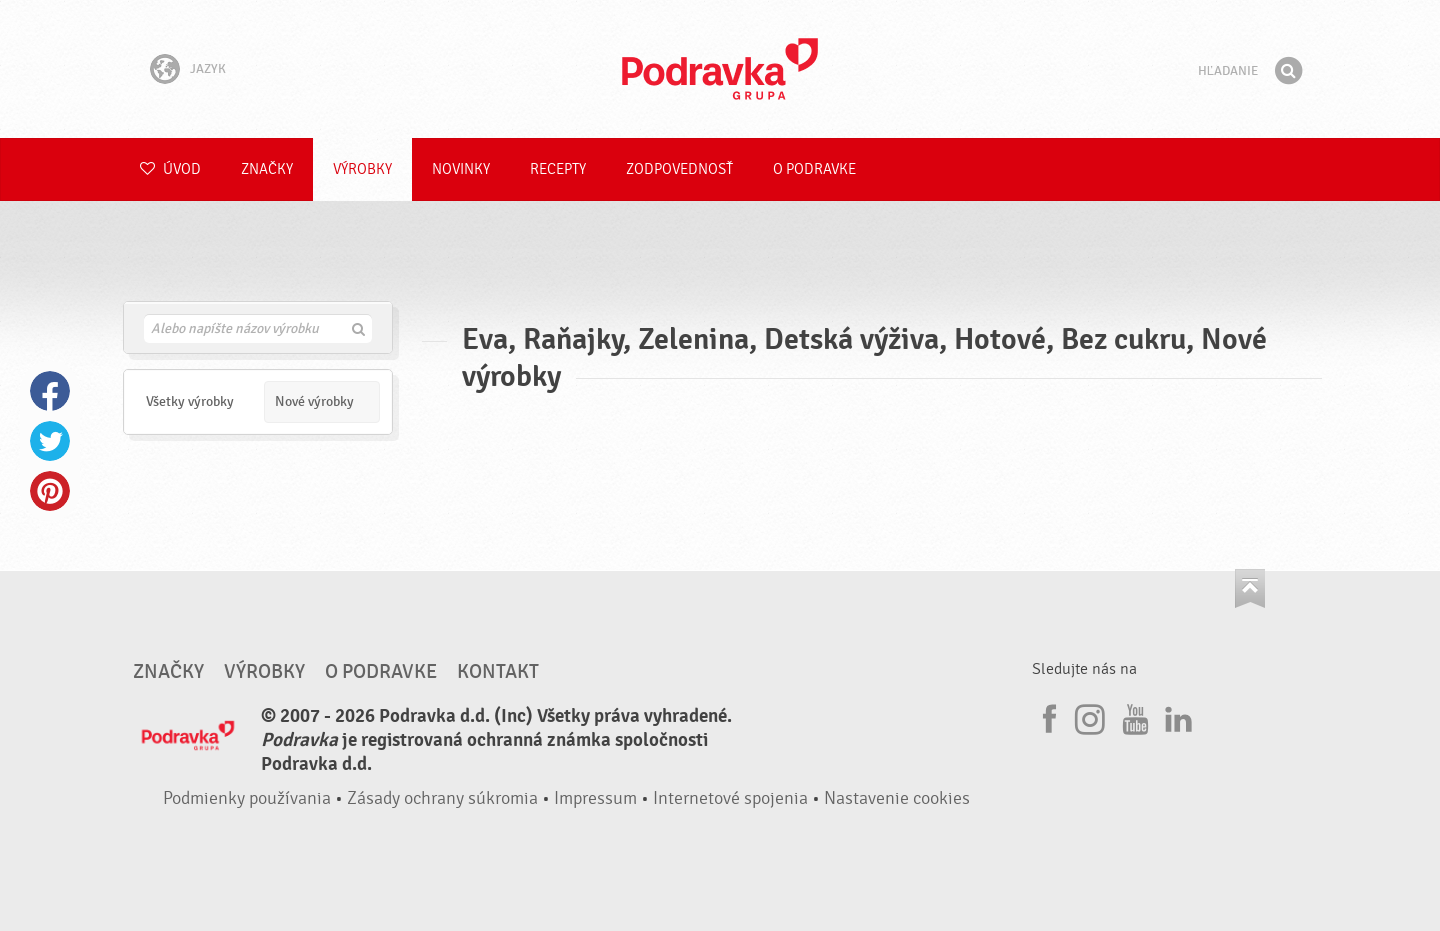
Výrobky (362, 169)
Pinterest (50, 491)
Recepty (558, 169)
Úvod (170, 169)
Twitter (50, 441)
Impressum (595, 798)
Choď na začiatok (1250, 588)
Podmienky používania (247, 798)
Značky (267, 169)
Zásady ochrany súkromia (442, 798)
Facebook (50, 391)
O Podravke (814, 169)
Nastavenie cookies (897, 798)
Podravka (720, 69)
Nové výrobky (314, 401)
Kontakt (498, 672)
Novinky (461, 169)
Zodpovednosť (679, 169)
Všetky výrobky (190, 401)
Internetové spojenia (730, 798)
